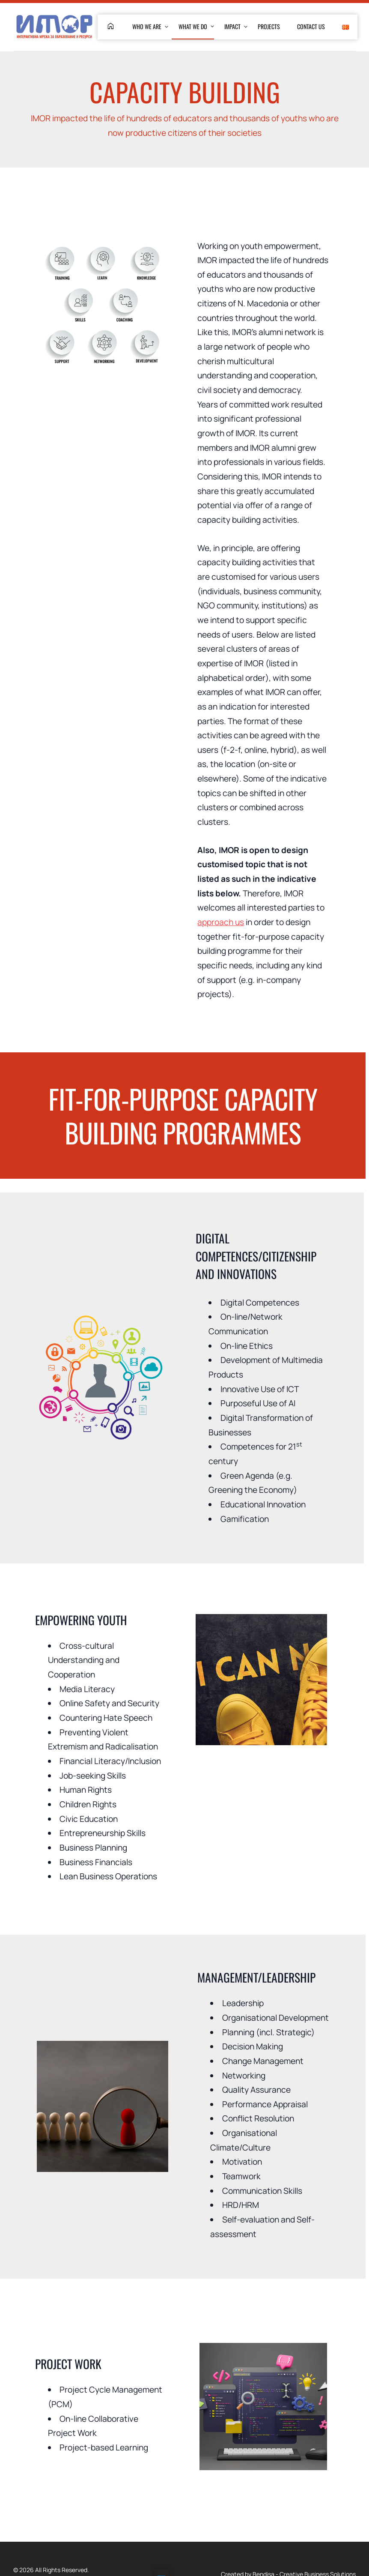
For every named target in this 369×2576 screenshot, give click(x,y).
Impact (232, 26)
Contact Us (311, 26)
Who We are (146, 26)
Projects (269, 26)
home (110, 26)
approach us (220, 922)
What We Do (193, 26)
